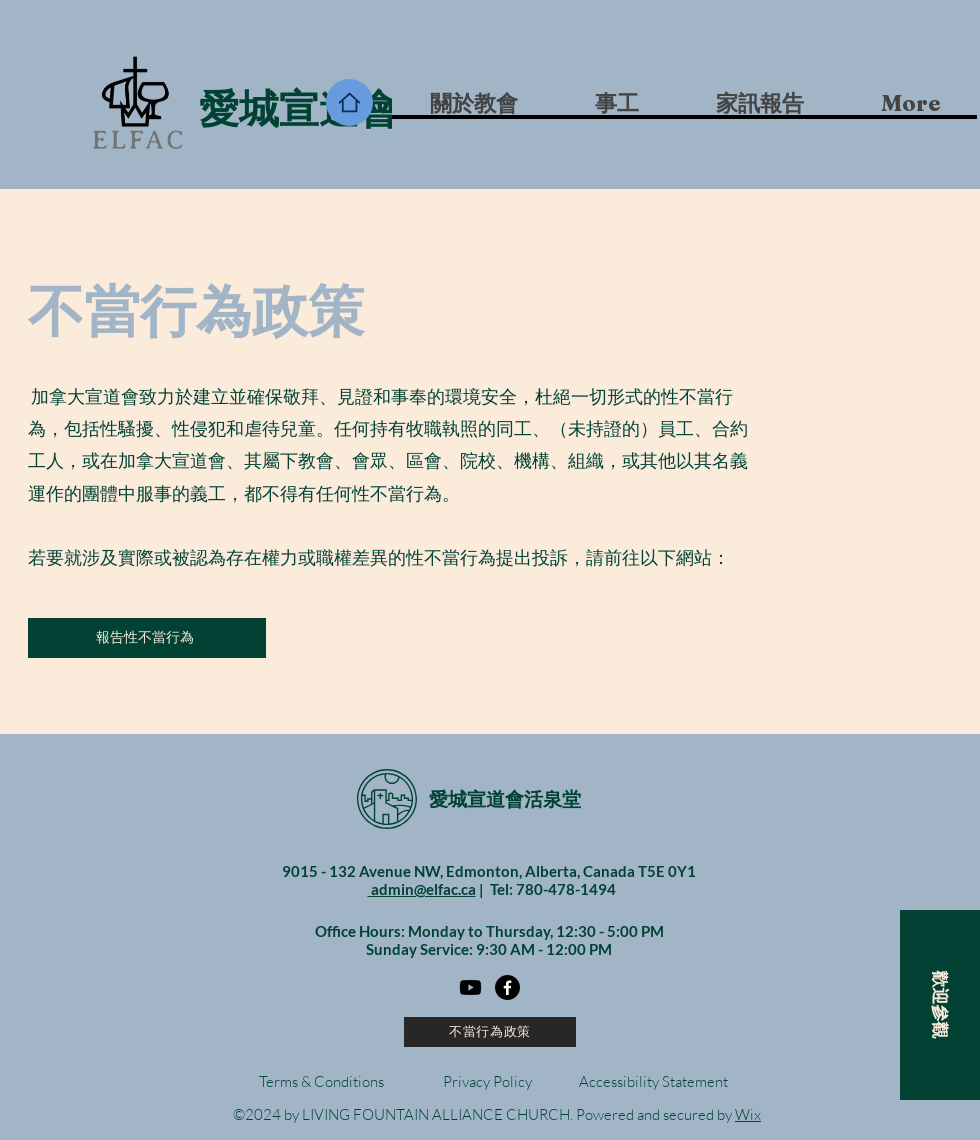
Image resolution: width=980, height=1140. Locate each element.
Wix (748, 1114)
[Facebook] (507, 987)
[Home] (349, 102)
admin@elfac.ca (422, 889)
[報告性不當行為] (147, 638)
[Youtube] (470, 987)
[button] (616, 103)
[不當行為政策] (490, 1032)
